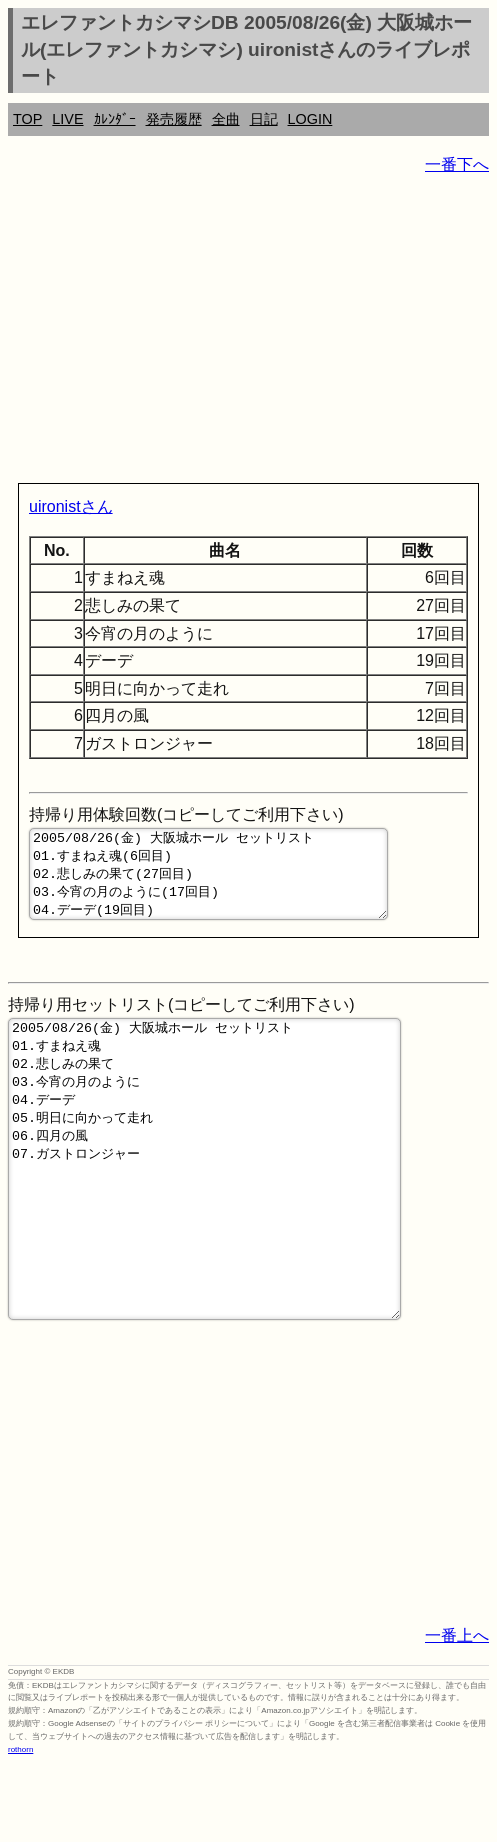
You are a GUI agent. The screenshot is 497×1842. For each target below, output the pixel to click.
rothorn (20, 1827)
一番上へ (457, 1713)
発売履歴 (174, 119)
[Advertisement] (248, 333)
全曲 (226, 119)
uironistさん (71, 506)
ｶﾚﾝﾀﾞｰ (115, 119)
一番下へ (457, 164)
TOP (27, 119)
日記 (264, 119)
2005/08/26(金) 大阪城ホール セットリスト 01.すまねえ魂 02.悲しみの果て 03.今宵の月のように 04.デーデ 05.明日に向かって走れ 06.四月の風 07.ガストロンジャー (204, 1217)
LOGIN (310, 119)
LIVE (67, 119)
